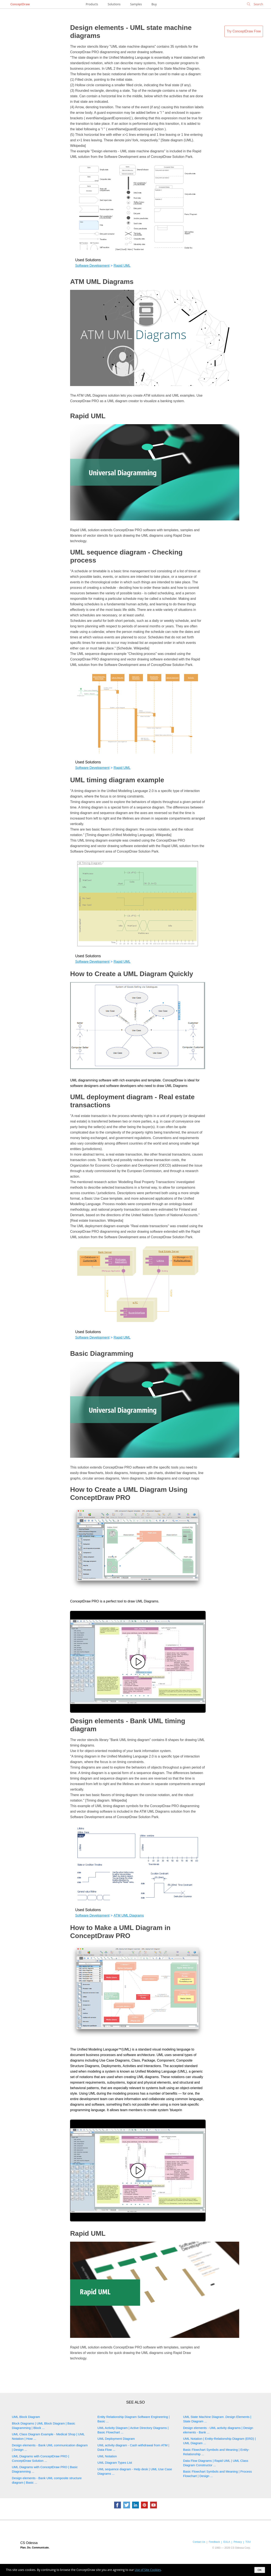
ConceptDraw (20, 4)
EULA (226, 2541)
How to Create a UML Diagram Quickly (131, 974)
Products (92, 4)
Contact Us (199, 2541)
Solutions (114, 4)
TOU (248, 2541)
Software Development (92, 265)
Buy (154, 4)
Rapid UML (121, 265)
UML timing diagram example (117, 780)
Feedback (214, 2541)
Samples (136, 4)
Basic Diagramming (101, 1353)
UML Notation (107, 2456)
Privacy (238, 2541)
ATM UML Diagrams (101, 281)
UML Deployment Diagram (116, 2438)
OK (260, 2570)
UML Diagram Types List (114, 2462)
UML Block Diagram (26, 2417)
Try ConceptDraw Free (244, 31)
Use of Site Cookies (148, 2570)
